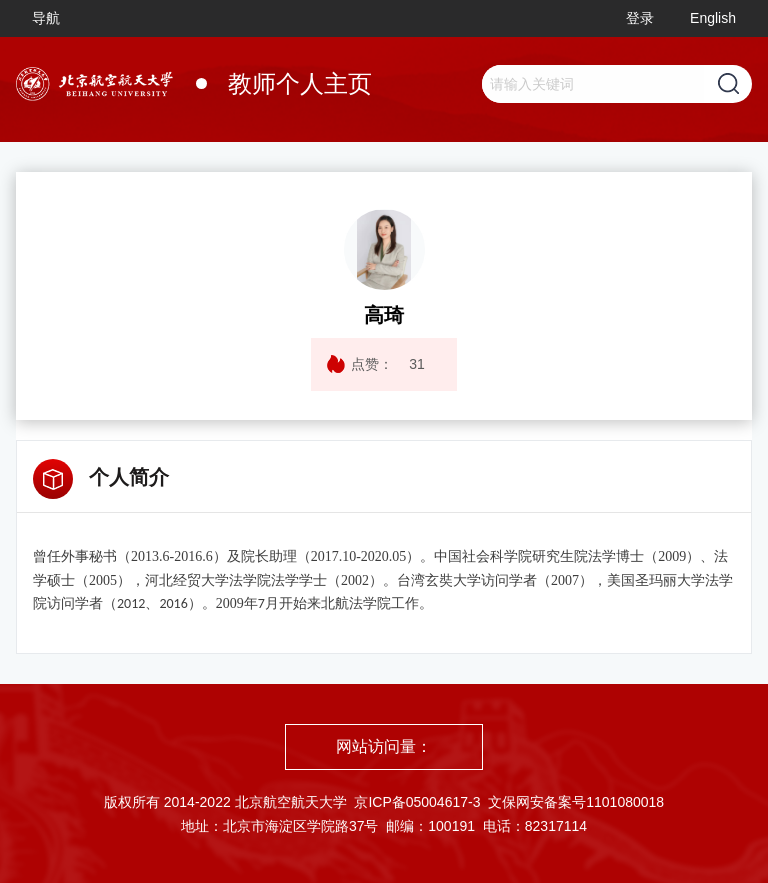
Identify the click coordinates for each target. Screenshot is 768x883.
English (713, 18)
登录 (640, 18)
